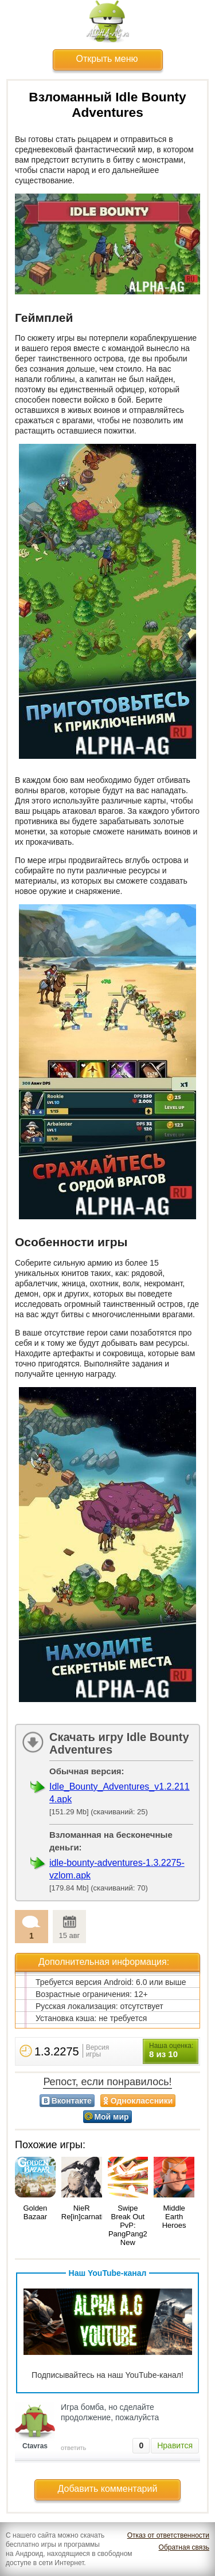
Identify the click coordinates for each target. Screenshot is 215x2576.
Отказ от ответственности (168, 2535)
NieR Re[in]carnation (86, 2212)
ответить (73, 2447)
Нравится (175, 2445)
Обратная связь (184, 2547)
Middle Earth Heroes (174, 2217)
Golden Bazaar (35, 2212)
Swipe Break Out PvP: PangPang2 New (127, 2225)
